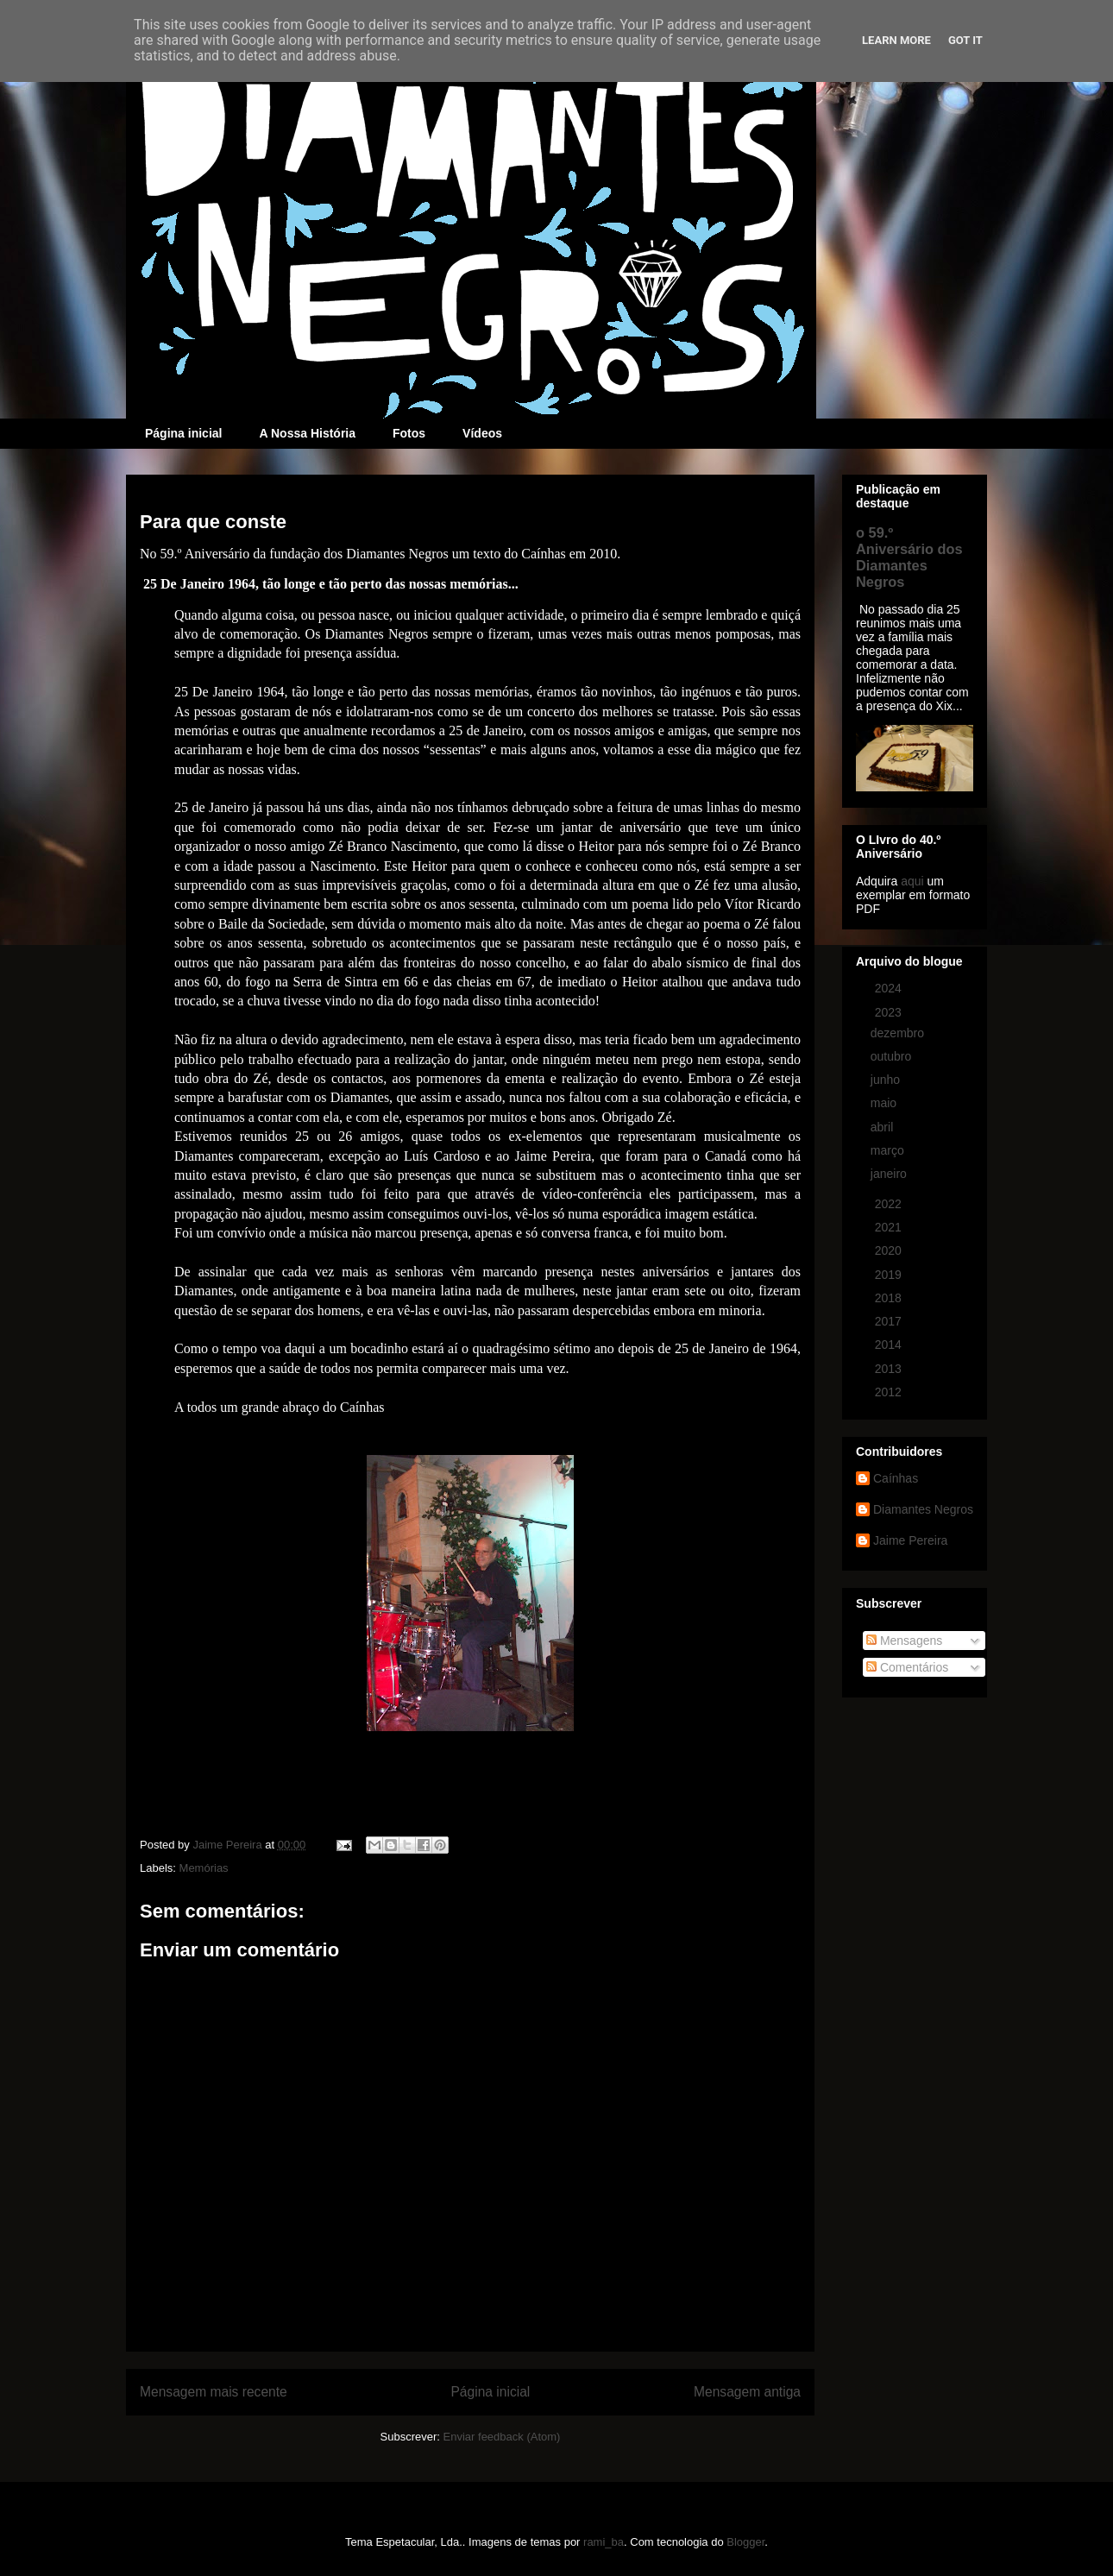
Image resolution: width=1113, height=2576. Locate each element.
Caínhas (895, 1478)
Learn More (896, 40)
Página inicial (183, 433)
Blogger (745, 2541)
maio (885, 1103)
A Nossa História (307, 433)
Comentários (907, 1667)
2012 (890, 1392)
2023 (890, 1012)
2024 (890, 988)
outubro (893, 1056)
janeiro (890, 1174)
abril (883, 1127)
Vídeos (482, 433)
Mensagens (904, 1640)
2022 (890, 1204)
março (889, 1150)
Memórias (204, 1867)
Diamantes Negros (923, 1509)
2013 (890, 1369)
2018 (890, 1298)
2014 (890, 1344)
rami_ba (603, 2541)
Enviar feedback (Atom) (502, 2436)
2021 (890, 1227)
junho (887, 1079)
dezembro (899, 1033)
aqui (912, 881)
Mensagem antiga (747, 2391)
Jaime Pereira (910, 1540)
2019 (890, 1275)
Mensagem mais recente (213, 2391)
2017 (890, 1321)
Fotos (409, 433)
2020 (890, 1250)
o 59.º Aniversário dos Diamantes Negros (909, 557)
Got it (965, 40)
